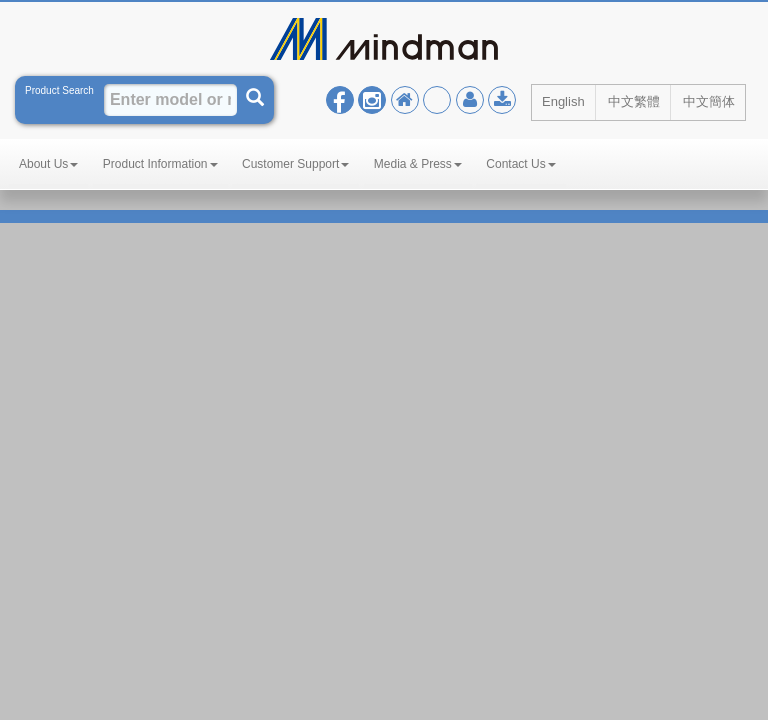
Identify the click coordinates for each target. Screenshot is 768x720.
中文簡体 (709, 101)
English (563, 101)
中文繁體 (634, 101)
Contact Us (520, 164)
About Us (48, 164)
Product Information (160, 164)
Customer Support (295, 164)
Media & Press (418, 164)
